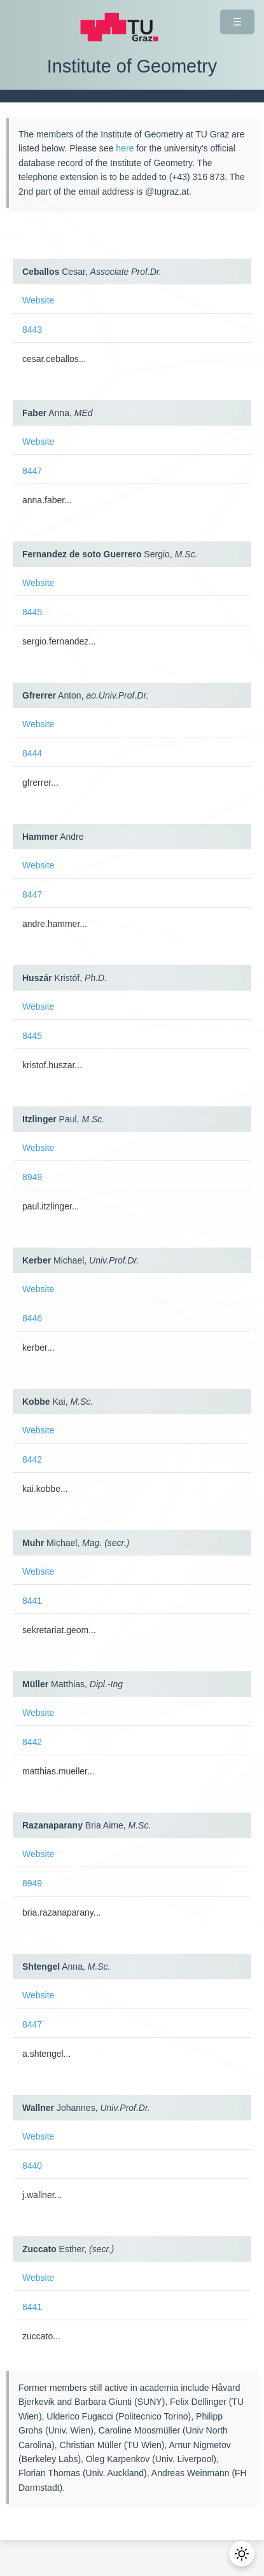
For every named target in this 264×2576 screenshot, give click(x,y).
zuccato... (41, 2336)
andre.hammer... (54, 924)
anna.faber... (47, 500)
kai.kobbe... (45, 1489)
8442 (32, 1459)
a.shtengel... (46, 2054)
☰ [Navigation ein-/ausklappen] (237, 22)
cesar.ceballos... (54, 359)
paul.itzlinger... (51, 1206)
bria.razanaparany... (61, 1912)
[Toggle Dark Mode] (241, 2553)
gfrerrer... (40, 782)
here (125, 148)
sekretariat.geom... (59, 1630)
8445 (32, 612)
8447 (32, 471)
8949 (32, 1177)
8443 (32, 329)
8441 (32, 1601)
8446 (32, 1318)
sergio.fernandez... (59, 641)
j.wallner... (42, 2195)
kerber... (38, 1347)
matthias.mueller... (58, 1771)
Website (38, 300)
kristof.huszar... (52, 1065)
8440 (32, 2166)
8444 (32, 753)
